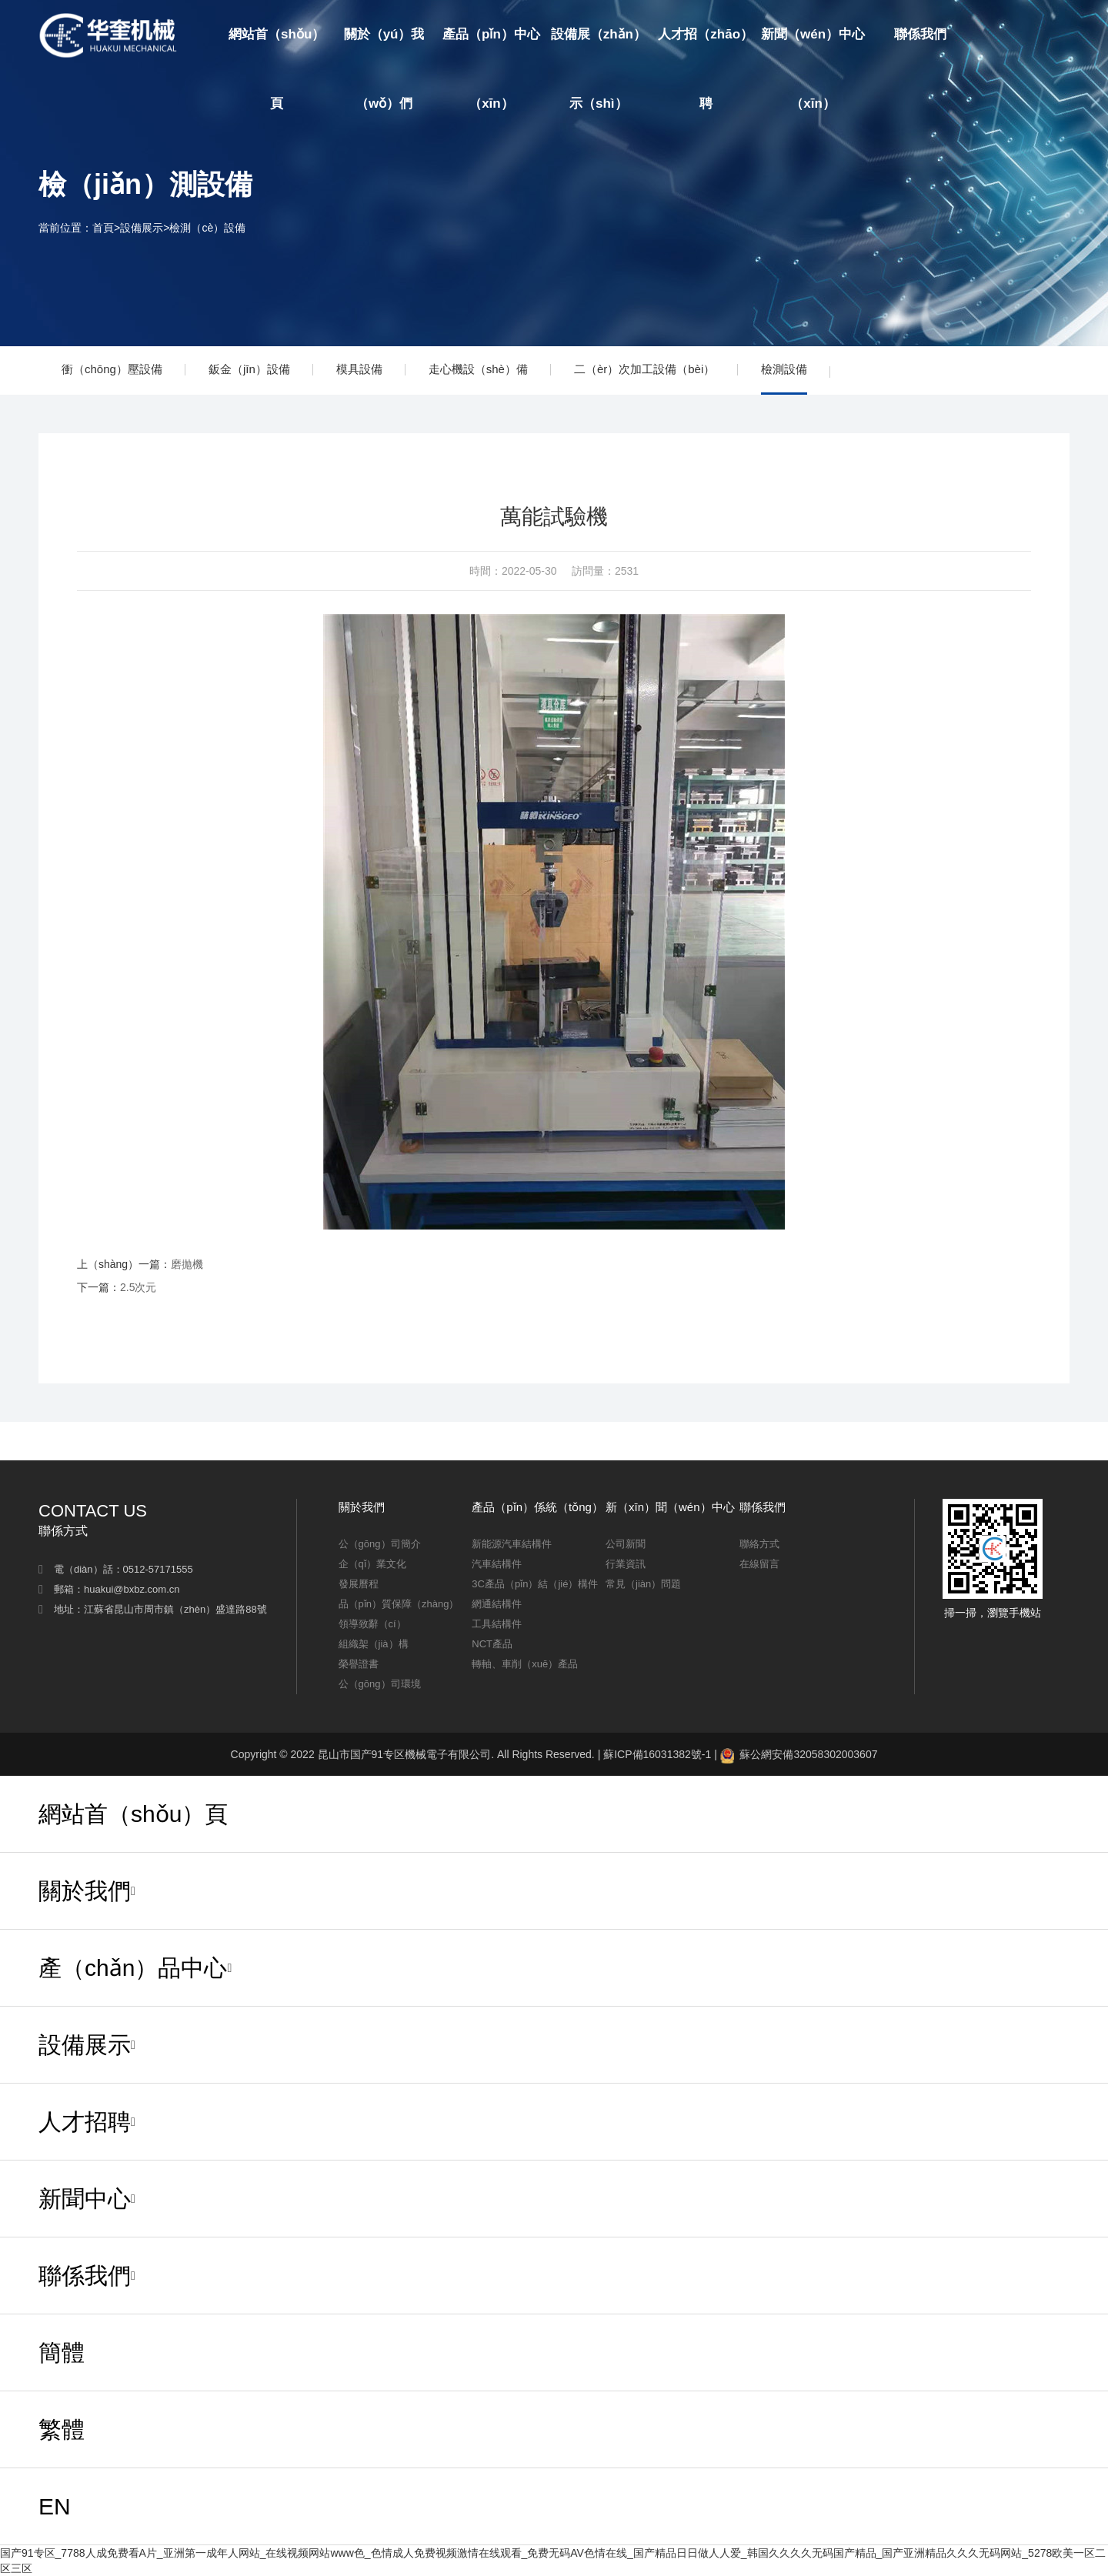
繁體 (61, 2429)
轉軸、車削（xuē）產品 (525, 1664)
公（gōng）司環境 (380, 1684)
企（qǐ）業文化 (372, 1564)
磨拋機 (187, 1264)
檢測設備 (784, 368)
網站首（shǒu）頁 (277, 69)
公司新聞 (626, 1544)
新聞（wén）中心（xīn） (813, 69)
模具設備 (359, 368)
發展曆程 (359, 1584)
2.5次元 (138, 1287)
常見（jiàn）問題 (643, 1584)
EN (1057, 34)
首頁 (103, 228)
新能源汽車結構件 (512, 1544)
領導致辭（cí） (372, 1624)
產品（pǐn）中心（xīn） (491, 69)
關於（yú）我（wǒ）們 (384, 69)
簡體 (1005, 34)
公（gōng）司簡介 (380, 1544)
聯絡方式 (759, 1544)
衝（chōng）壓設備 (112, 368)
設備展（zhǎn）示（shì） (598, 69)
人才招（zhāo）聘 (705, 69)
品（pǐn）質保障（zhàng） (399, 1604)
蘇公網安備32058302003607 (799, 1754)
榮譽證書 (359, 1664)
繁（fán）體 (1036, 103)
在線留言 (759, 1564)
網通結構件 (497, 1604)
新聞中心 (84, 2198)
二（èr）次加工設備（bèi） (644, 368)
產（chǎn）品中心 (132, 1967)
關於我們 (84, 1891)
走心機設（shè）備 (478, 368)
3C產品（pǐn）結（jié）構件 (535, 1584)
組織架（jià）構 (374, 1644)
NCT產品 (492, 1644)
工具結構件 (497, 1624)
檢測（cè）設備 (207, 228)
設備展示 (141, 228)
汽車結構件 (497, 1564)
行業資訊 (626, 1564)
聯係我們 (920, 34)
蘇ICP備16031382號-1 (657, 1754)
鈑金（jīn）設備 (249, 368)
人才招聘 (84, 2121)
